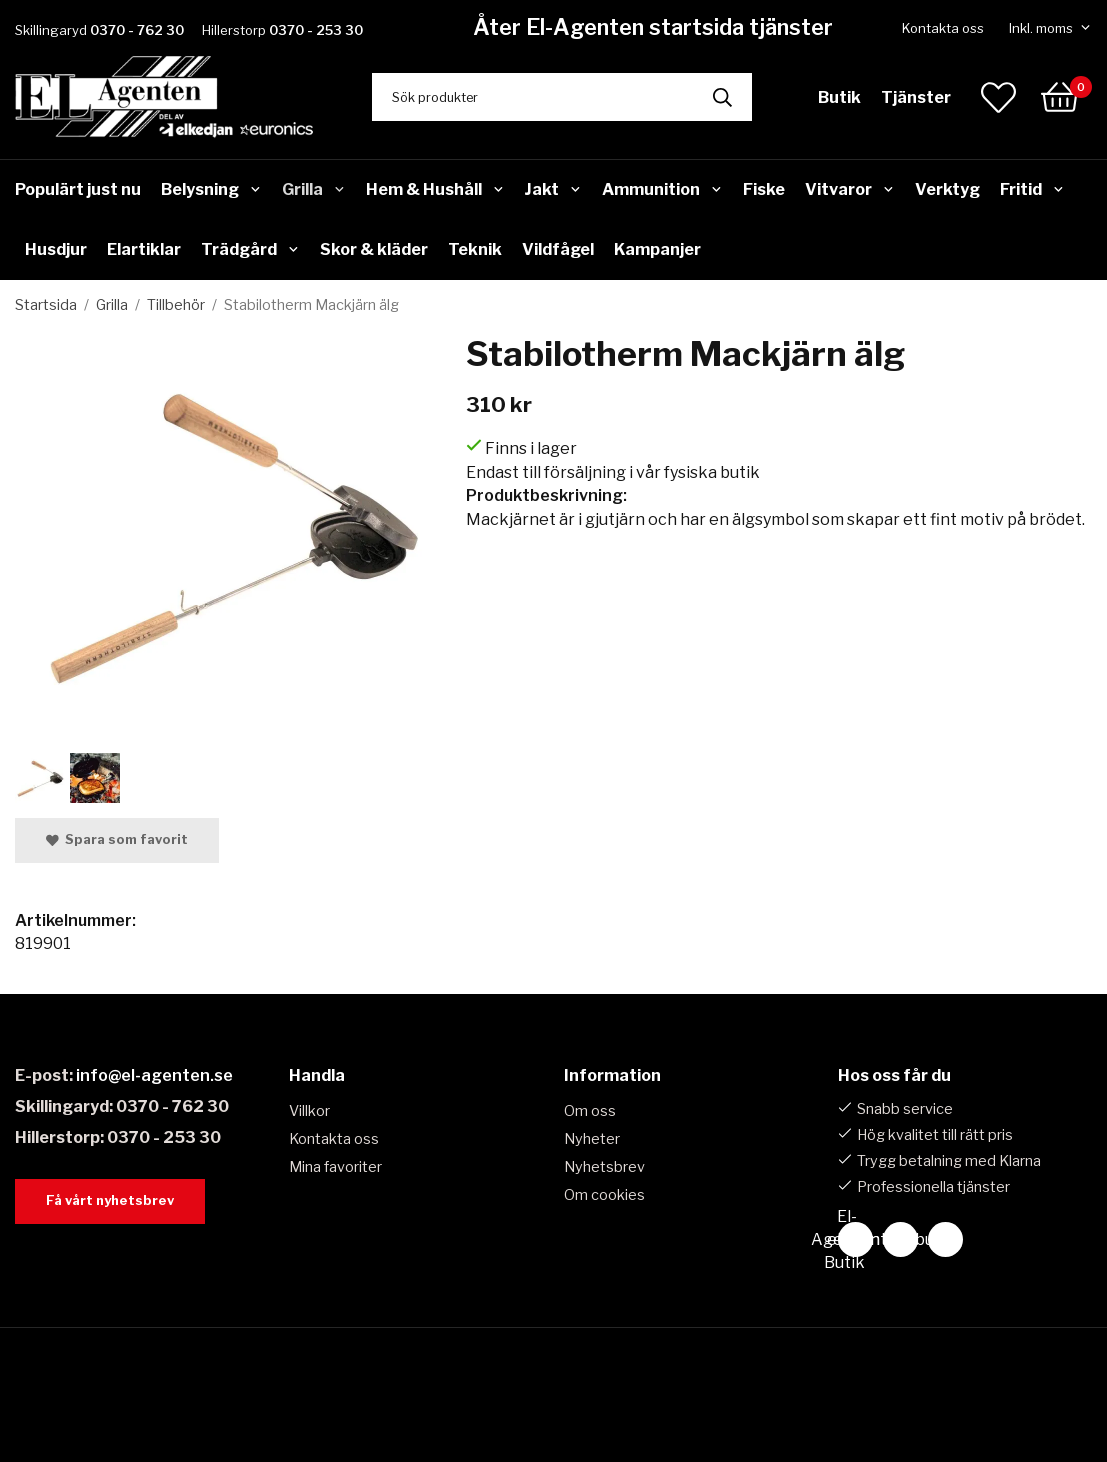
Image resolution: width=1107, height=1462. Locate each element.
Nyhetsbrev (604, 1167)
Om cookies (604, 1195)
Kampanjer (657, 249)
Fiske (764, 189)
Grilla (314, 189)
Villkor (309, 1111)
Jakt (553, 189)
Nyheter (592, 1139)
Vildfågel (558, 249)
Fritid (1032, 189)
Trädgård (250, 249)
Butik (839, 97)
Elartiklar (144, 249)
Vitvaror (850, 189)
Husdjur (56, 249)
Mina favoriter (335, 1167)
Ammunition (662, 189)
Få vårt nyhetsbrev (110, 1200)
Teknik (475, 249)
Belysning (211, 189)
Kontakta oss (943, 28)
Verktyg (947, 189)
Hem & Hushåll (435, 189)
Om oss (590, 1111)
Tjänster (916, 97)
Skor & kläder (374, 249)
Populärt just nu (78, 189)
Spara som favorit (117, 839)
